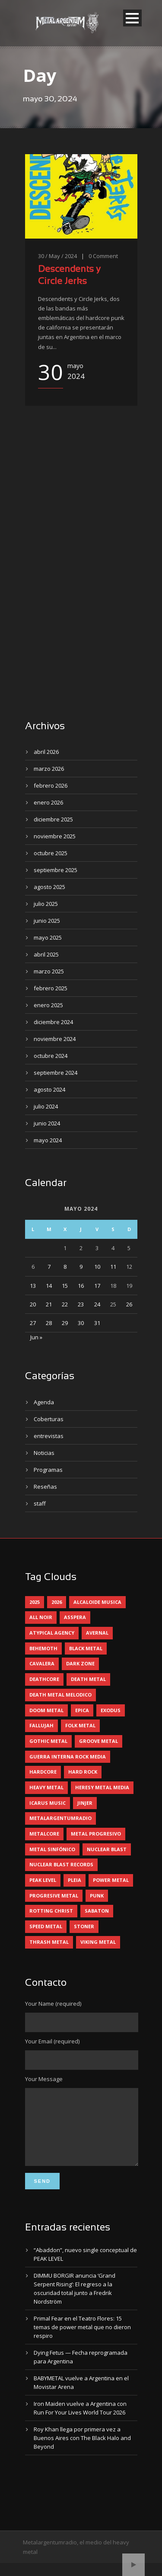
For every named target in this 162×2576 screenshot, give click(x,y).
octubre (50, 853)
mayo (48, 937)
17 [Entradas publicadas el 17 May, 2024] (97, 1286)
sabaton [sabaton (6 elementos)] (97, 1910)
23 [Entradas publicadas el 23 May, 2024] (81, 1304)
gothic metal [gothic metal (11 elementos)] (48, 1741)
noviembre (55, 836)
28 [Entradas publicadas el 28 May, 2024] (49, 1323)
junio (47, 920)
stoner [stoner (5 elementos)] (84, 1926)
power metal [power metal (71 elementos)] (111, 1880)
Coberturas (49, 1419)
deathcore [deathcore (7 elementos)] (44, 1679)
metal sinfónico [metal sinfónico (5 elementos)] (52, 1849)
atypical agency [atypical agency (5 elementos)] (51, 1632)
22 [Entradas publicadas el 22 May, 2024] (65, 1304)
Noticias (44, 1453)
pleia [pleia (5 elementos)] (74, 1880)
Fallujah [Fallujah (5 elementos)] (41, 1725)
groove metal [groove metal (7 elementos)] (98, 1741)
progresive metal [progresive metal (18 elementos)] (53, 1895)
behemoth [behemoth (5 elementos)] (43, 1648)
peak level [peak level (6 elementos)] (42, 1880)
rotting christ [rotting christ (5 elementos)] (51, 1910)
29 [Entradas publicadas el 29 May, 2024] (65, 1323)
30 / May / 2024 (57, 256)
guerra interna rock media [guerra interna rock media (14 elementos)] (67, 1756)
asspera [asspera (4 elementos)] (75, 1617)
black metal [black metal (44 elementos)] (85, 1648)
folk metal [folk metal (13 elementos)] (80, 1725)
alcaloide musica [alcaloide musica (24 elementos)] (97, 1602)
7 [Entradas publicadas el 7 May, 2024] (49, 1266)
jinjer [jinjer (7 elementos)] (84, 1803)
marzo (49, 768)
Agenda (44, 1402)
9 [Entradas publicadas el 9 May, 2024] (81, 1266)
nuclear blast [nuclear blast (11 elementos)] (107, 1849)
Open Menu (132, 18)
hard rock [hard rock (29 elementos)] (82, 1771)
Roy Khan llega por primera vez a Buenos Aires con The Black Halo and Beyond (82, 2450)
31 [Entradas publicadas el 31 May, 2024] (97, 1323)
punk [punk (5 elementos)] (97, 1895)
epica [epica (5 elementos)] (82, 1710)
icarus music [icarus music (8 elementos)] (47, 1803)
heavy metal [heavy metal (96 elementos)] (46, 1787)
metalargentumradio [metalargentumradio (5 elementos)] (60, 1818)
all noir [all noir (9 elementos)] (40, 1617)
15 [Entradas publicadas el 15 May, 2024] (65, 1286)
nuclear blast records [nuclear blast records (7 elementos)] (61, 1864)
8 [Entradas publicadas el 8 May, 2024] (65, 1266)
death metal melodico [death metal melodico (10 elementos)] (60, 1694)
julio (46, 904)
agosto (49, 887)
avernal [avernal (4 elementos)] (97, 1632)
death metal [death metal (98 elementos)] (88, 1679)
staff (40, 1503)
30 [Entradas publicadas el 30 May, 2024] (81, 1323)
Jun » (36, 1337)
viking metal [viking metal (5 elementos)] (98, 1942)
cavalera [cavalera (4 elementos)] (41, 1663)
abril (46, 752)
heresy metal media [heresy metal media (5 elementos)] (102, 1787)
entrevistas (49, 1436)
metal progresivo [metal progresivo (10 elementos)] (96, 1833)
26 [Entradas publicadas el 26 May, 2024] (129, 1304)
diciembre (53, 819)
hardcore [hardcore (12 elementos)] (43, 1771)
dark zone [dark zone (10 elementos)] (80, 1663)
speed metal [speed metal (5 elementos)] (45, 1926)
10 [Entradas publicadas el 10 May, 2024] (97, 1266)
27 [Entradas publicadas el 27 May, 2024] (33, 1323)
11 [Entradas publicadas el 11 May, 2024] (113, 1266)
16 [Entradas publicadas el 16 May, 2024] (81, 1286)
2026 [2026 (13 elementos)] (56, 1602)
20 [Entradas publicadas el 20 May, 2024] (33, 1304)
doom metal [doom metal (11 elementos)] (46, 1710)
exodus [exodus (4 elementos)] (111, 1710)
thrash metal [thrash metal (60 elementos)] (49, 1942)
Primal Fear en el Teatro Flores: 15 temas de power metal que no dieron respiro (82, 2340)
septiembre (55, 870)
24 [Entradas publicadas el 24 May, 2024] (97, 1304)
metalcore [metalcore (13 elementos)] (44, 1833)
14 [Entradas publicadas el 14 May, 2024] (49, 1286)
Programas (48, 1470)
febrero (50, 785)
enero (48, 802)
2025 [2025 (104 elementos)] (34, 1602)
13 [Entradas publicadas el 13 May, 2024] (33, 1286)
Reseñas (45, 1486)
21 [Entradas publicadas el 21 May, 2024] (49, 1304)
